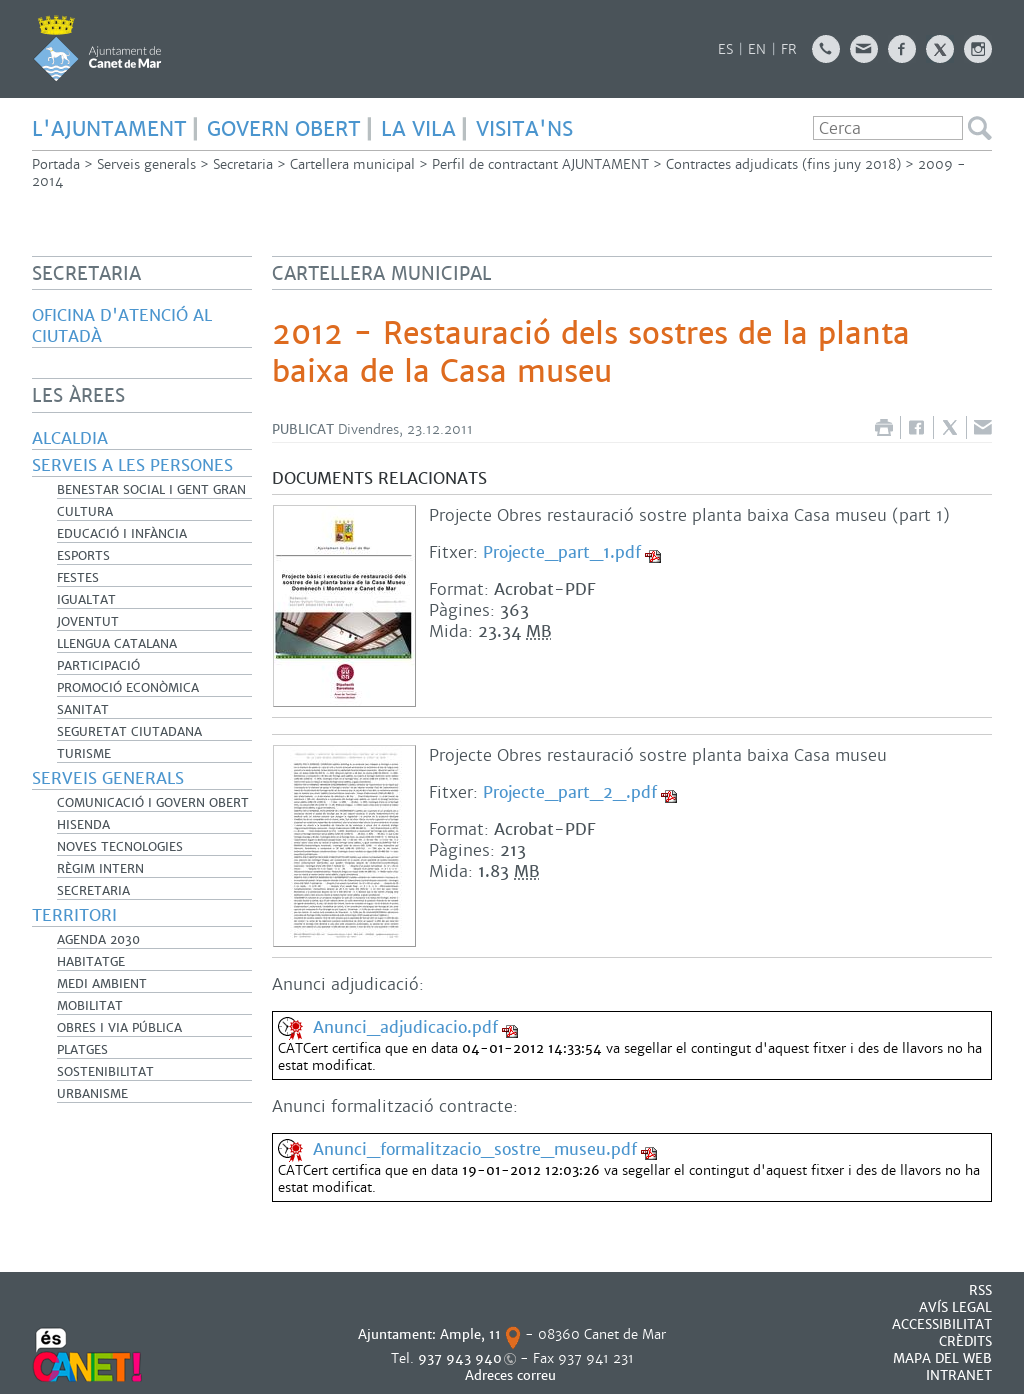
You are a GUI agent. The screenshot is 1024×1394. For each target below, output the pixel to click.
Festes (78, 578)
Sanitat (83, 710)
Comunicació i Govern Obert (153, 803)
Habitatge (91, 962)
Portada (56, 164)
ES (725, 49)
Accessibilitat (942, 1324)
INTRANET (959, 1375)
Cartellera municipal (352, 164)
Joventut (88, 622)
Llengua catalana (117, 644)
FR (789, 49)
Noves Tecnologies (120, 847)
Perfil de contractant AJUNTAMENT (540, 164)
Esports (83, 556)
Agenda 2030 (98, 940)
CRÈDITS (965, 1341)
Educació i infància (122, 534)
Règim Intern (100, 869)
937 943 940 (460, 1358)
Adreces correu (512, 1375)
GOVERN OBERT (284, 129)
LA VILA (418, 129)
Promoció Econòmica (128, 688)
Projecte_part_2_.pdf (570, 792)
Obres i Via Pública (119, 1028)
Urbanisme (92, 1094)
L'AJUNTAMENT (109, 129)
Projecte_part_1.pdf (562, 552)
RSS (980, 1290)
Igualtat (86, 600)
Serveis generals (146, 164)
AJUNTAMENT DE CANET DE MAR (97, 48)
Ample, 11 (470, 1334)
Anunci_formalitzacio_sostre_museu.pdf (475, 1149)
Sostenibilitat (105, 1072)
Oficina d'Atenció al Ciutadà (122, 326)
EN (757, 49)
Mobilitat (90, 1006)
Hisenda (83, 825)
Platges (82, 1050)
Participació (98, 666)
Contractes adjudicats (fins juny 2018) (783, 164)
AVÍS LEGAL (955, 1307)
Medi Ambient (102, 984)
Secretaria (243, 164)
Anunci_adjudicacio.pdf (405, 1027)
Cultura (85, 512)
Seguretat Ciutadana (129, 732)
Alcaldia (70, 438)
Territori (74, 915)
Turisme (84, 754)
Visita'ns (524, 129)
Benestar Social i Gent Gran (151, 490)
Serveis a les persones (132, 465)
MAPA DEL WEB (942, 1358)
